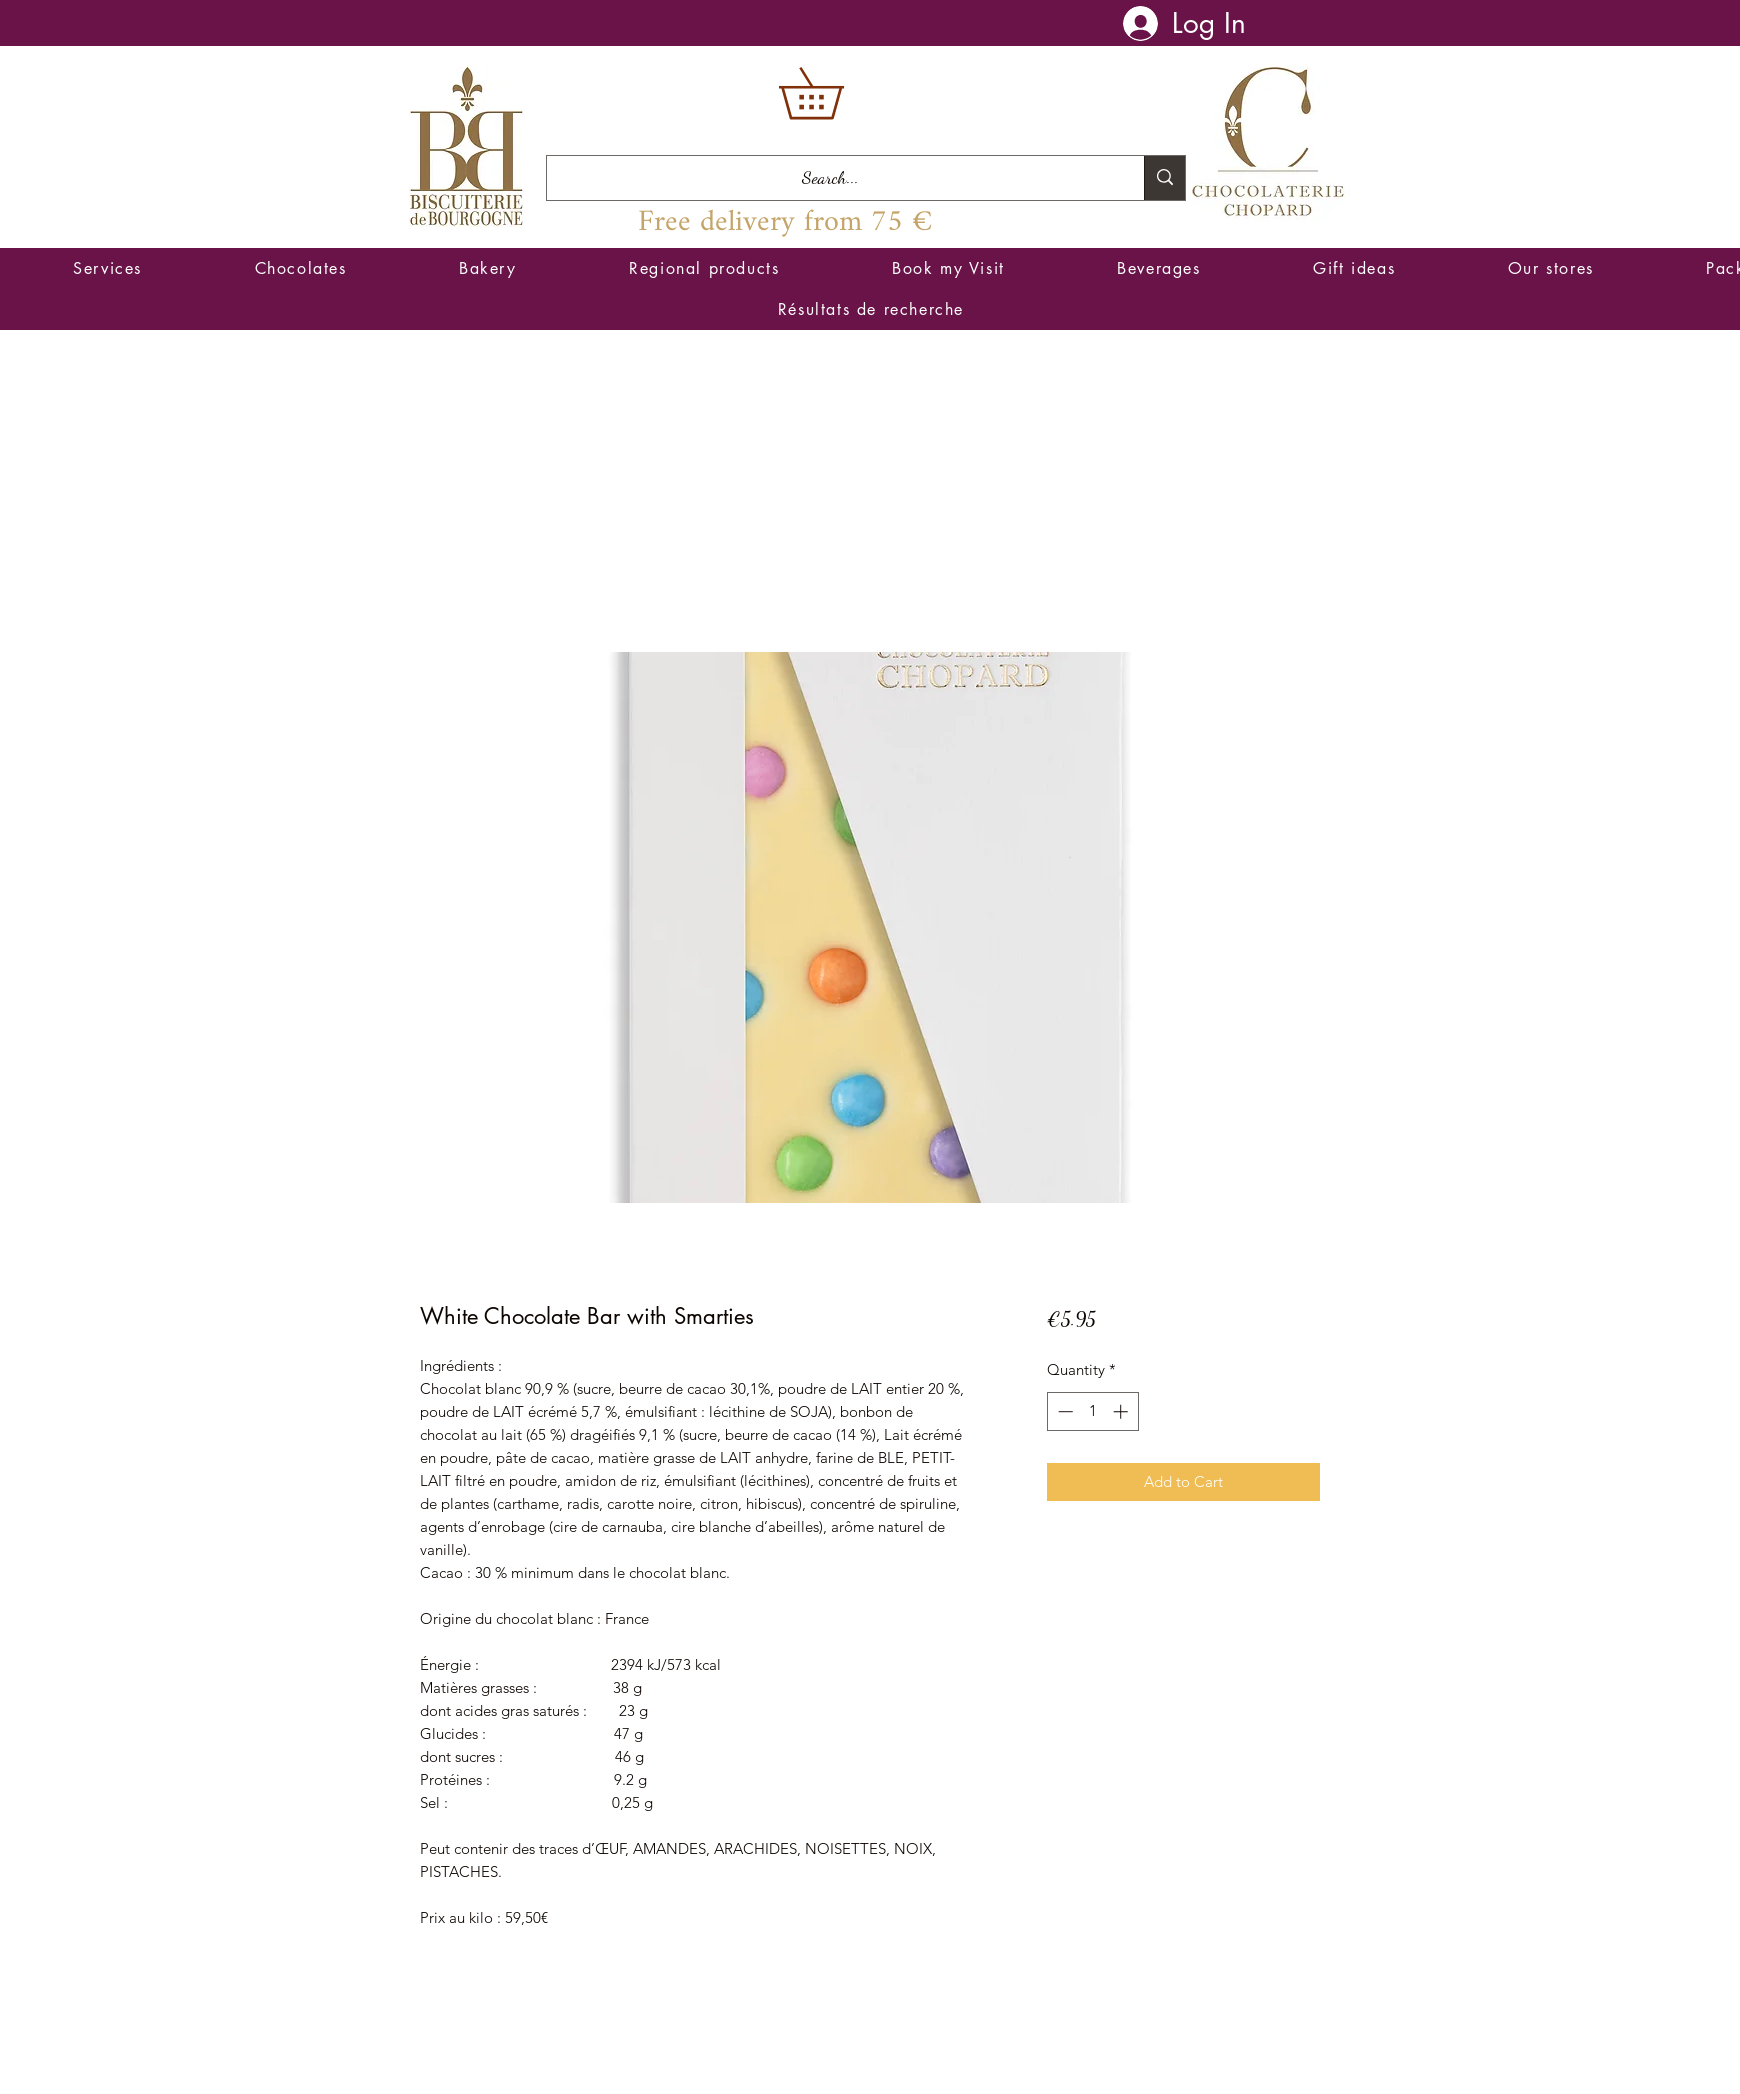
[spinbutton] (1092, 1411)
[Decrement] (1063, 1411)
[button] (836, 93)
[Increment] (1122, 1411)
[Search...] (830, 178)
